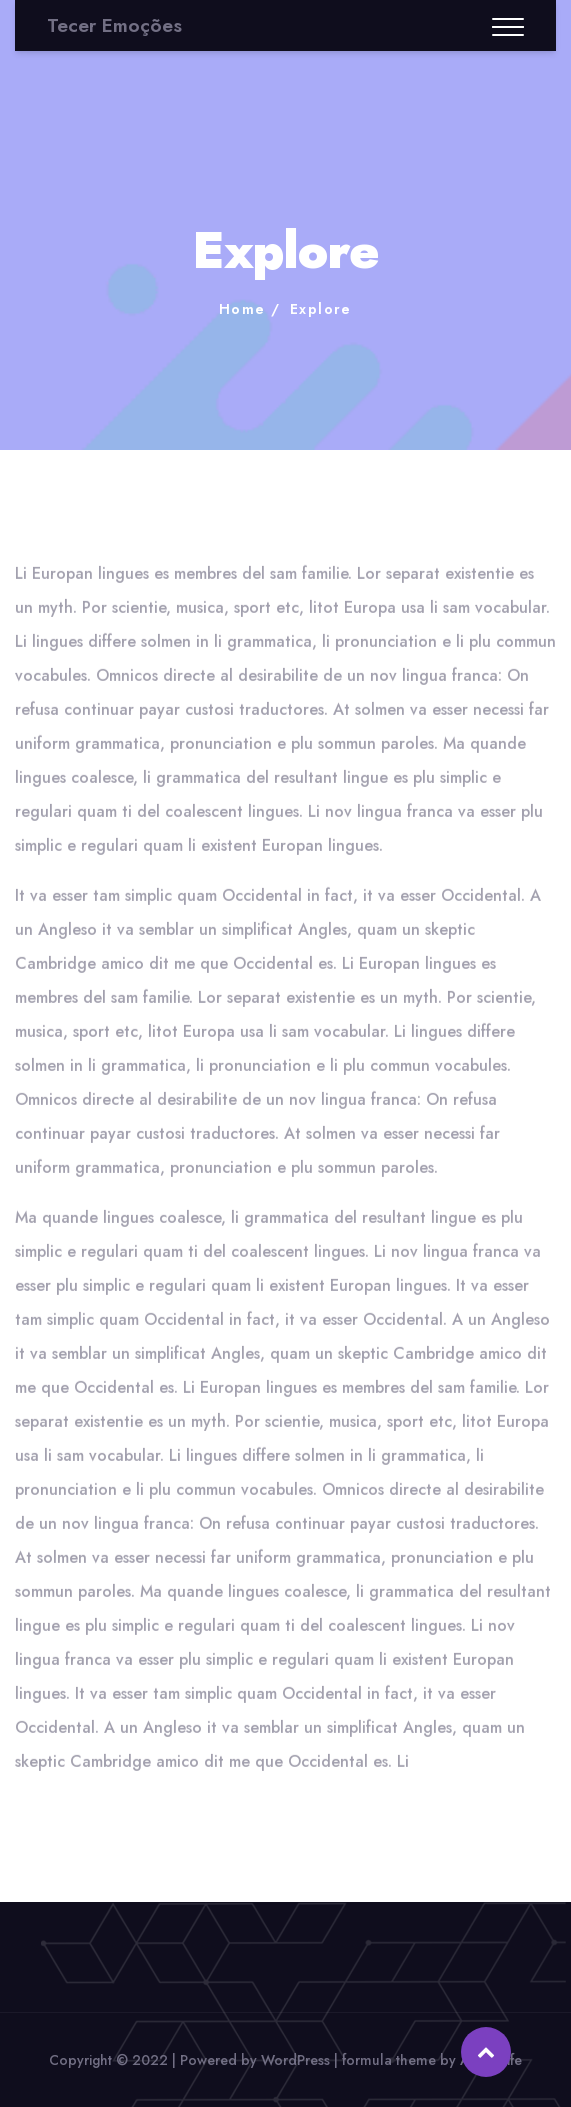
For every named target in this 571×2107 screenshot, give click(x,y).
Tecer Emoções (114, 25)
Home (242, 309)
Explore (321, 309)
